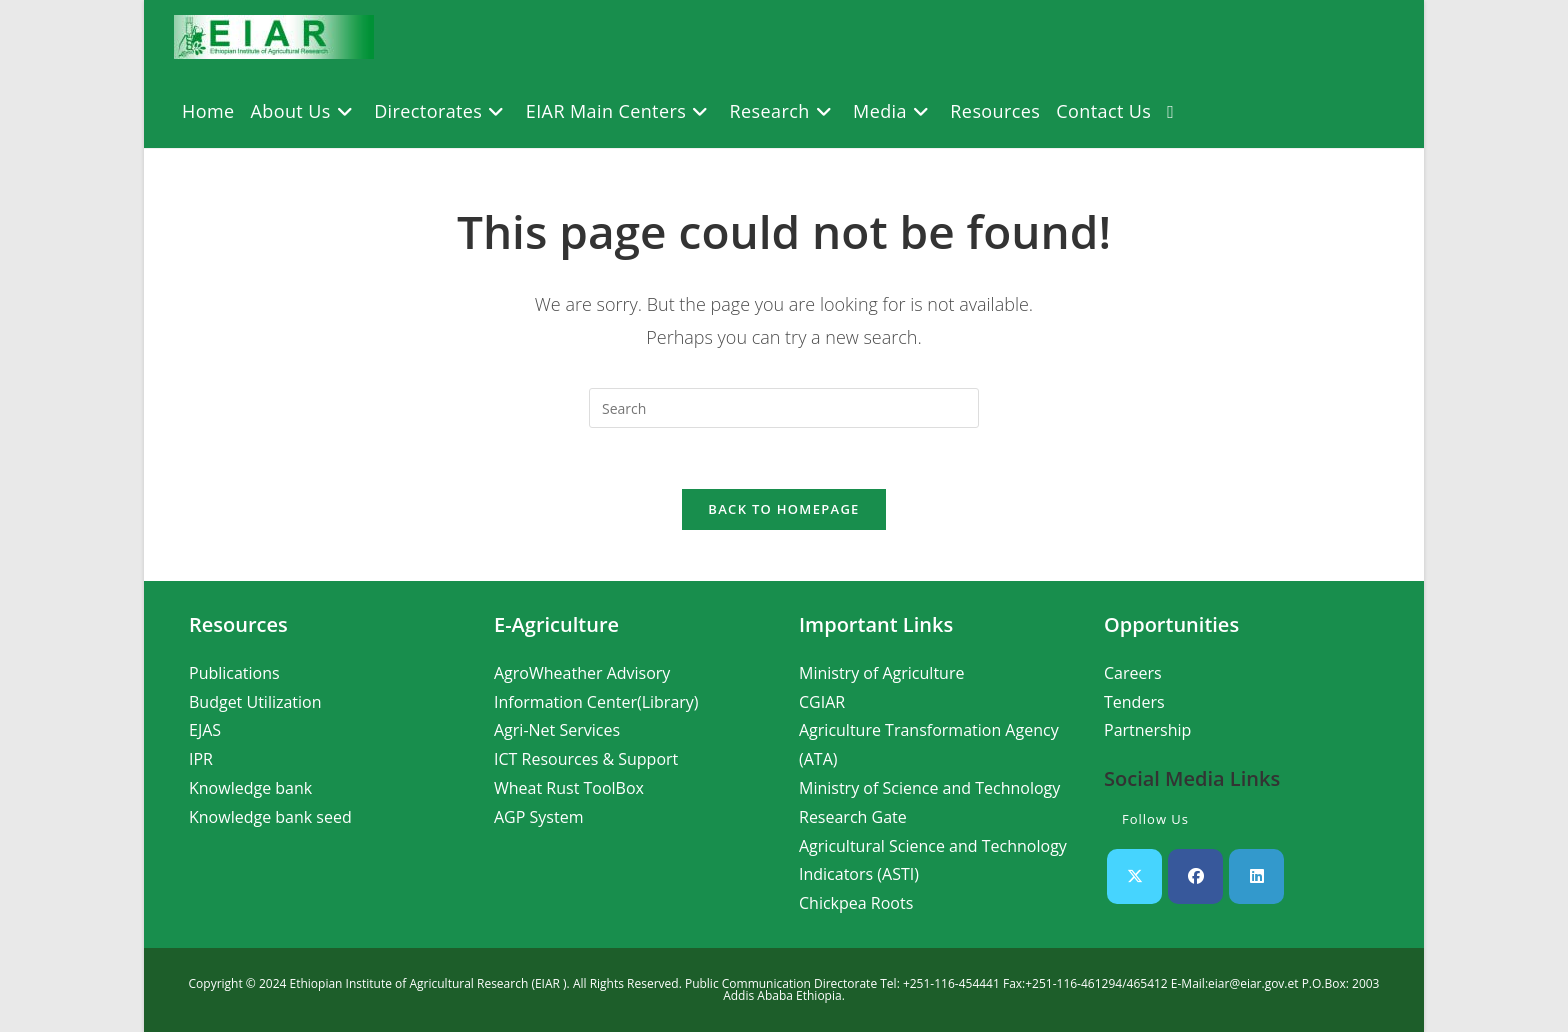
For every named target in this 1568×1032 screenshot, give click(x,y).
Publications (234, 673)
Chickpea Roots (856, 903)
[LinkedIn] (1256, 876)
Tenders (1134, 702)
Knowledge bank (250, 788)
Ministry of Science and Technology (929, 788)
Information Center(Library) (596, 702)
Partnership (1147, 730)
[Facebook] (1195, 876)
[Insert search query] (784, 408)
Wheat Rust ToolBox (569, 788)
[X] (1134, 876)
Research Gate (853, 817)
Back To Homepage (783, 509)
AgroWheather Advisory (582, 673)
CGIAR (822, 702)
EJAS (205, 730)
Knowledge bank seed (270, 817)
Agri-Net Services (557, 730)
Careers (1133, 673)
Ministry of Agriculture (881, 673)
